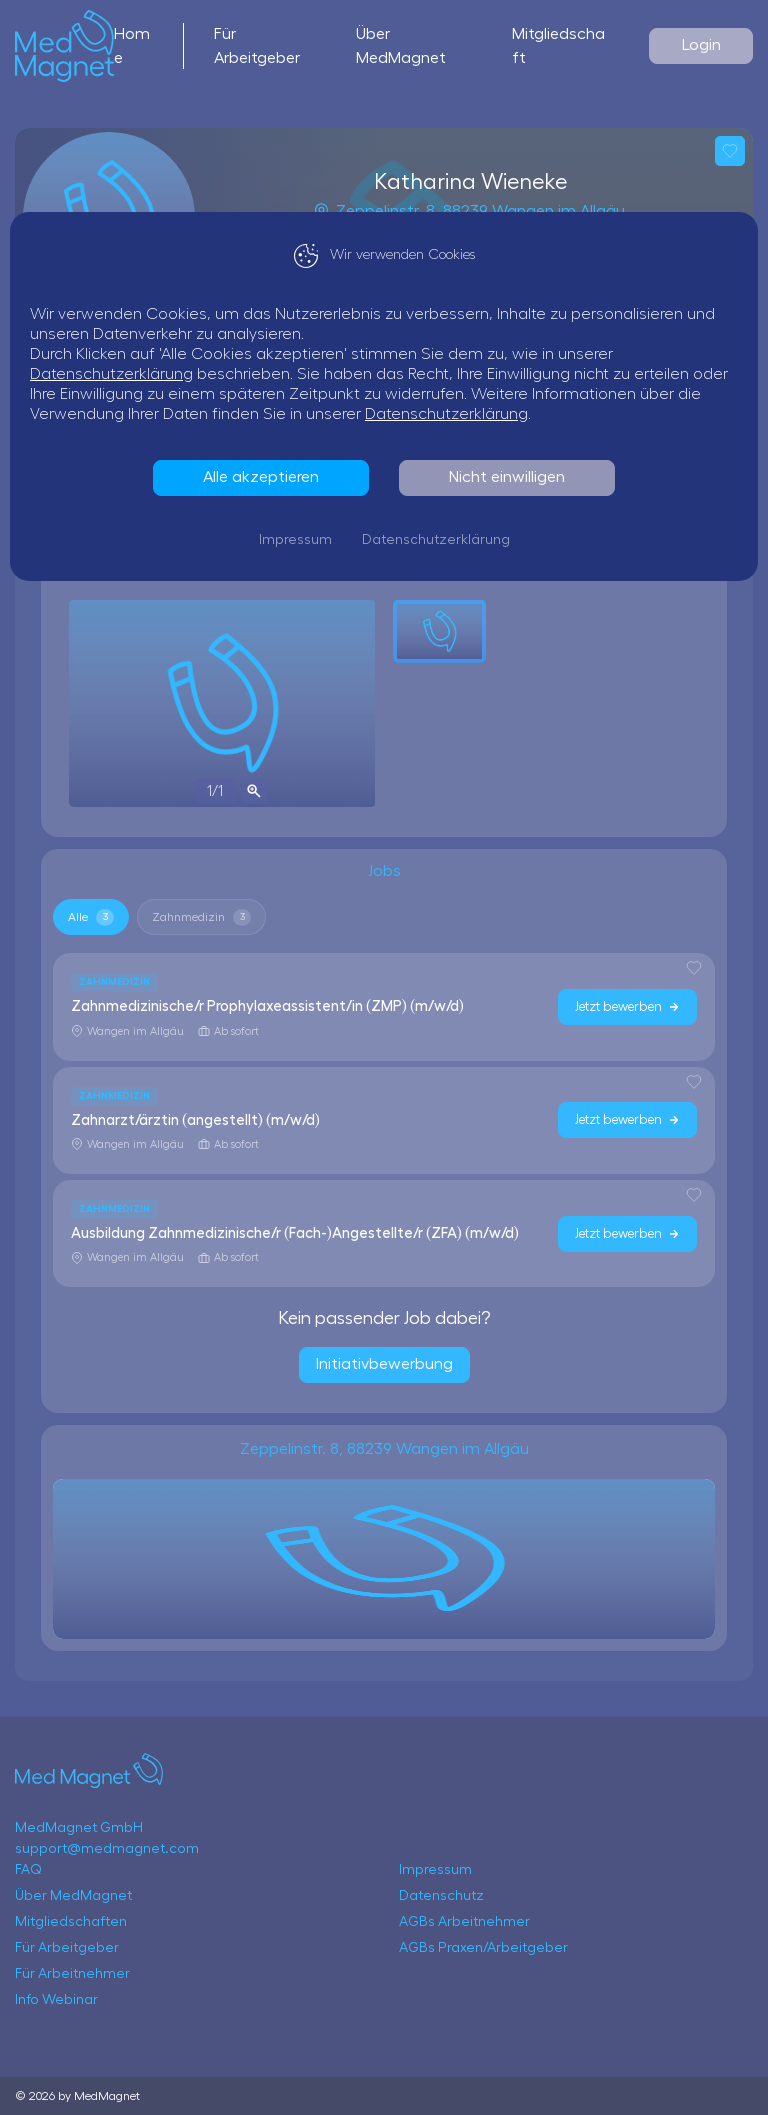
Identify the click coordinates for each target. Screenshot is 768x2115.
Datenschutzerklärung (111, 374)
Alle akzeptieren (261, 477)
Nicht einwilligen (507, 477)
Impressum (295, 540)
